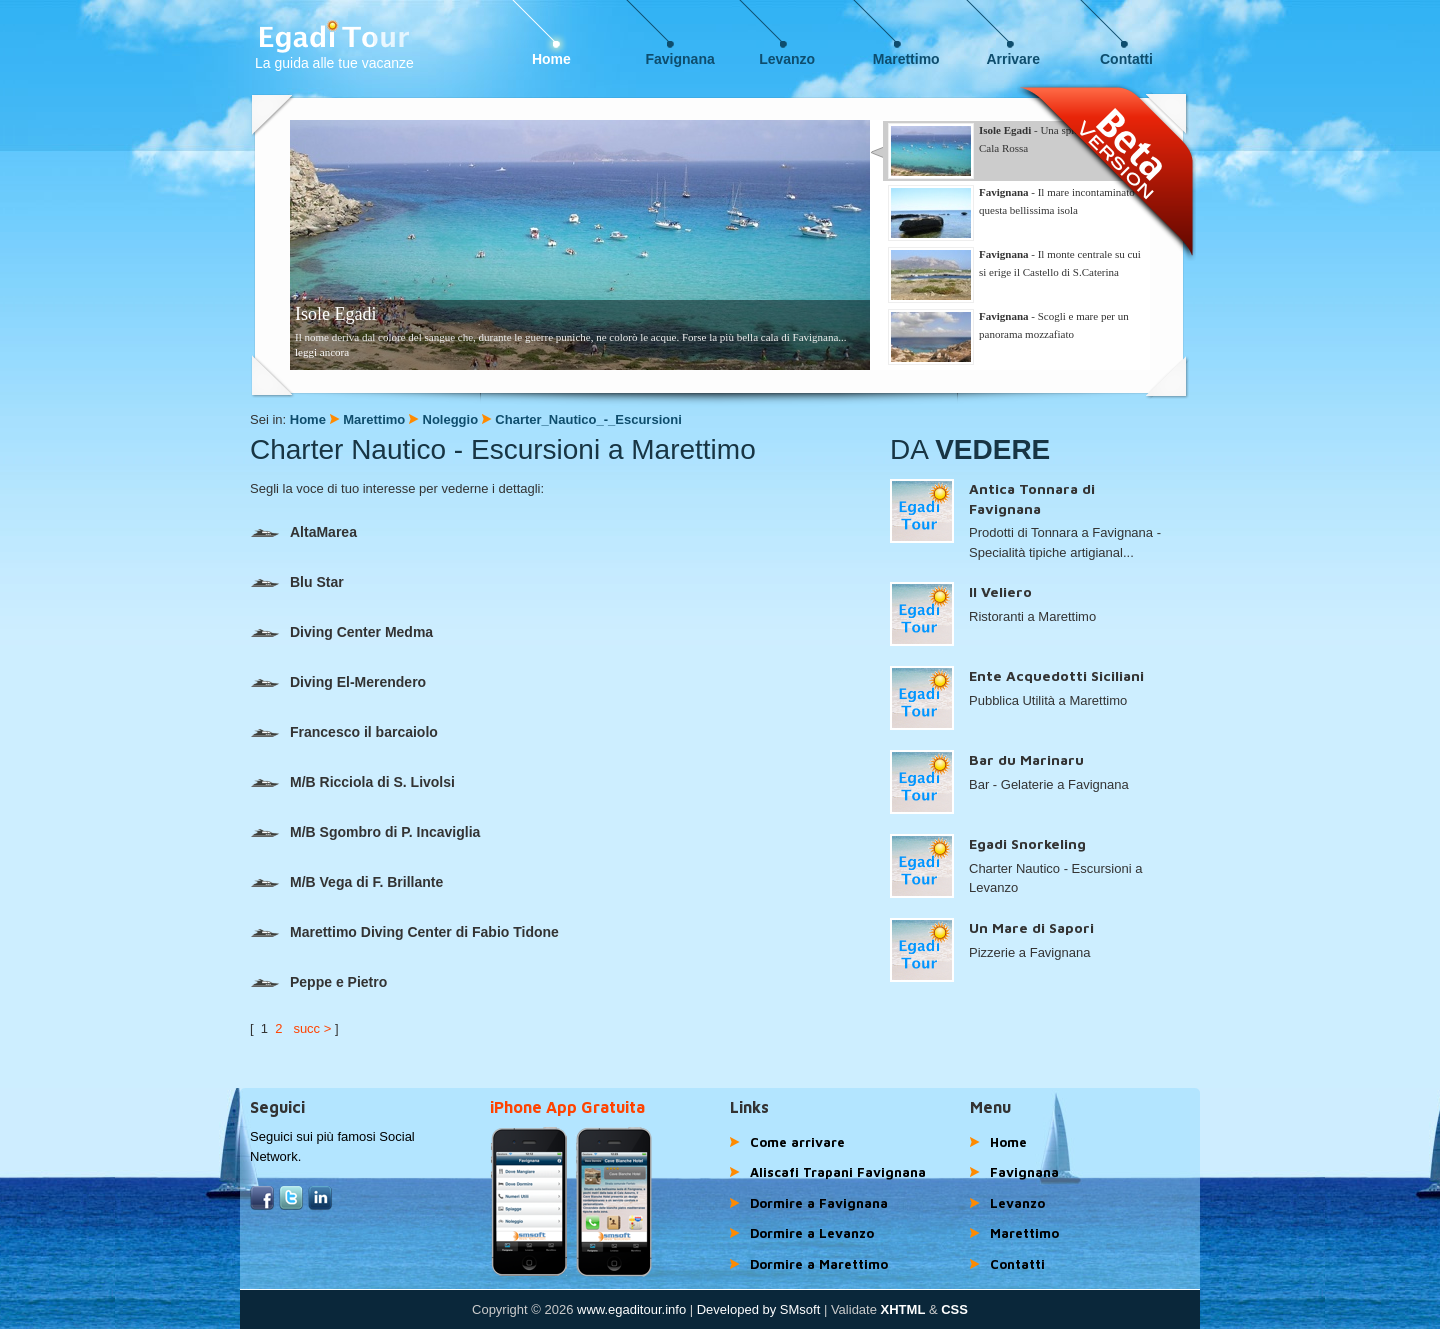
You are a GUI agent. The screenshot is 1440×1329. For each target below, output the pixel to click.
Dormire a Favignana (819, 1203)
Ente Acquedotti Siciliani (1056, 675)
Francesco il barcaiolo (344, 732)
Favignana (680, 59)
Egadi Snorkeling (1027, 843)
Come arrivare (797, 1142)
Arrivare (1013, 59)
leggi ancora (322, 352)
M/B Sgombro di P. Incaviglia (365, 832)
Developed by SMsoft (759, 1309)
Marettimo (906, 59)
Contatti (1126, 59)
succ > (312, 1028)
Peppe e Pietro (318, 982)
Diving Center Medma (341, 632)
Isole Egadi (335, 314)
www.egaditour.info (631, 1309)
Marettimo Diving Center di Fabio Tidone (404, 932)
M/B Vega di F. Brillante (346, 882)
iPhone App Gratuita (567, 1107)
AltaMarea (303, 532)
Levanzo (787, 59)
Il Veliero (1000, 591)
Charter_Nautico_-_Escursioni (588, 419)
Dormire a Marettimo (819, 1264)
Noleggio (451, 419)
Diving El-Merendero (338, 682)
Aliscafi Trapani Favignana (838, 1172)
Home (551, 59)
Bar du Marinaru (1026, 759)
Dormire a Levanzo (812, 1233)
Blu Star (297, 582)
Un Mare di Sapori (1031, 927)
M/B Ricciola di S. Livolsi (352, 782)
